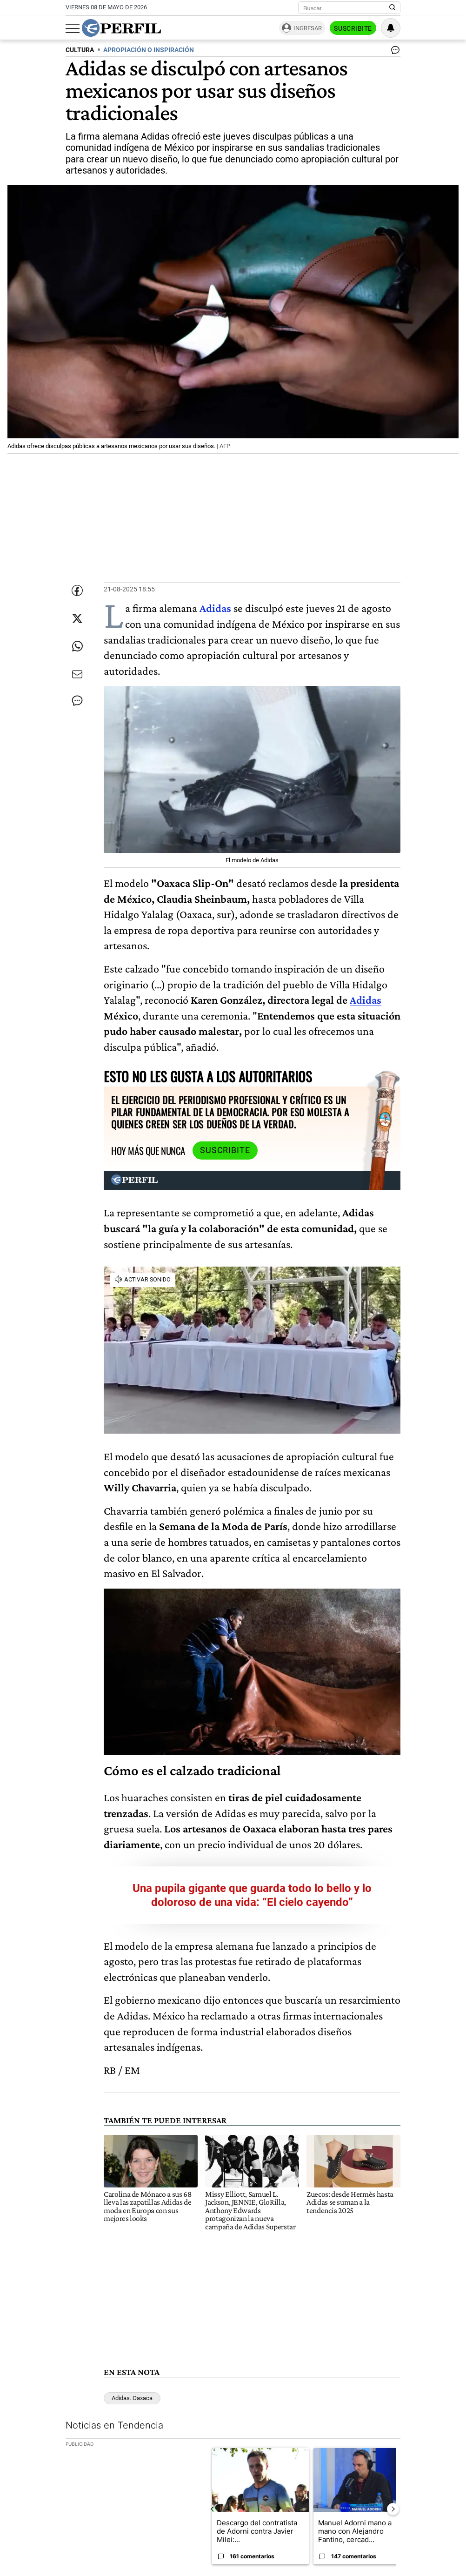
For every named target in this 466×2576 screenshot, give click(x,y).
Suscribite (353, 28)
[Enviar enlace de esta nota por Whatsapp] (77, 646)
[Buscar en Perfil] (392, 8)
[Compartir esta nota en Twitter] (77, 618)
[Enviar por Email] (77, 674)
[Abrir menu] (73, 28)
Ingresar (307, 28)
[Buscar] (346, 8)
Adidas (365, 999)
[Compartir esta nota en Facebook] (77, 590)
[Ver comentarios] (393, 52)
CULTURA (80, 50)
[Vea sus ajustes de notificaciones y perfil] (390, 28)
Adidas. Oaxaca (132, 2398)
